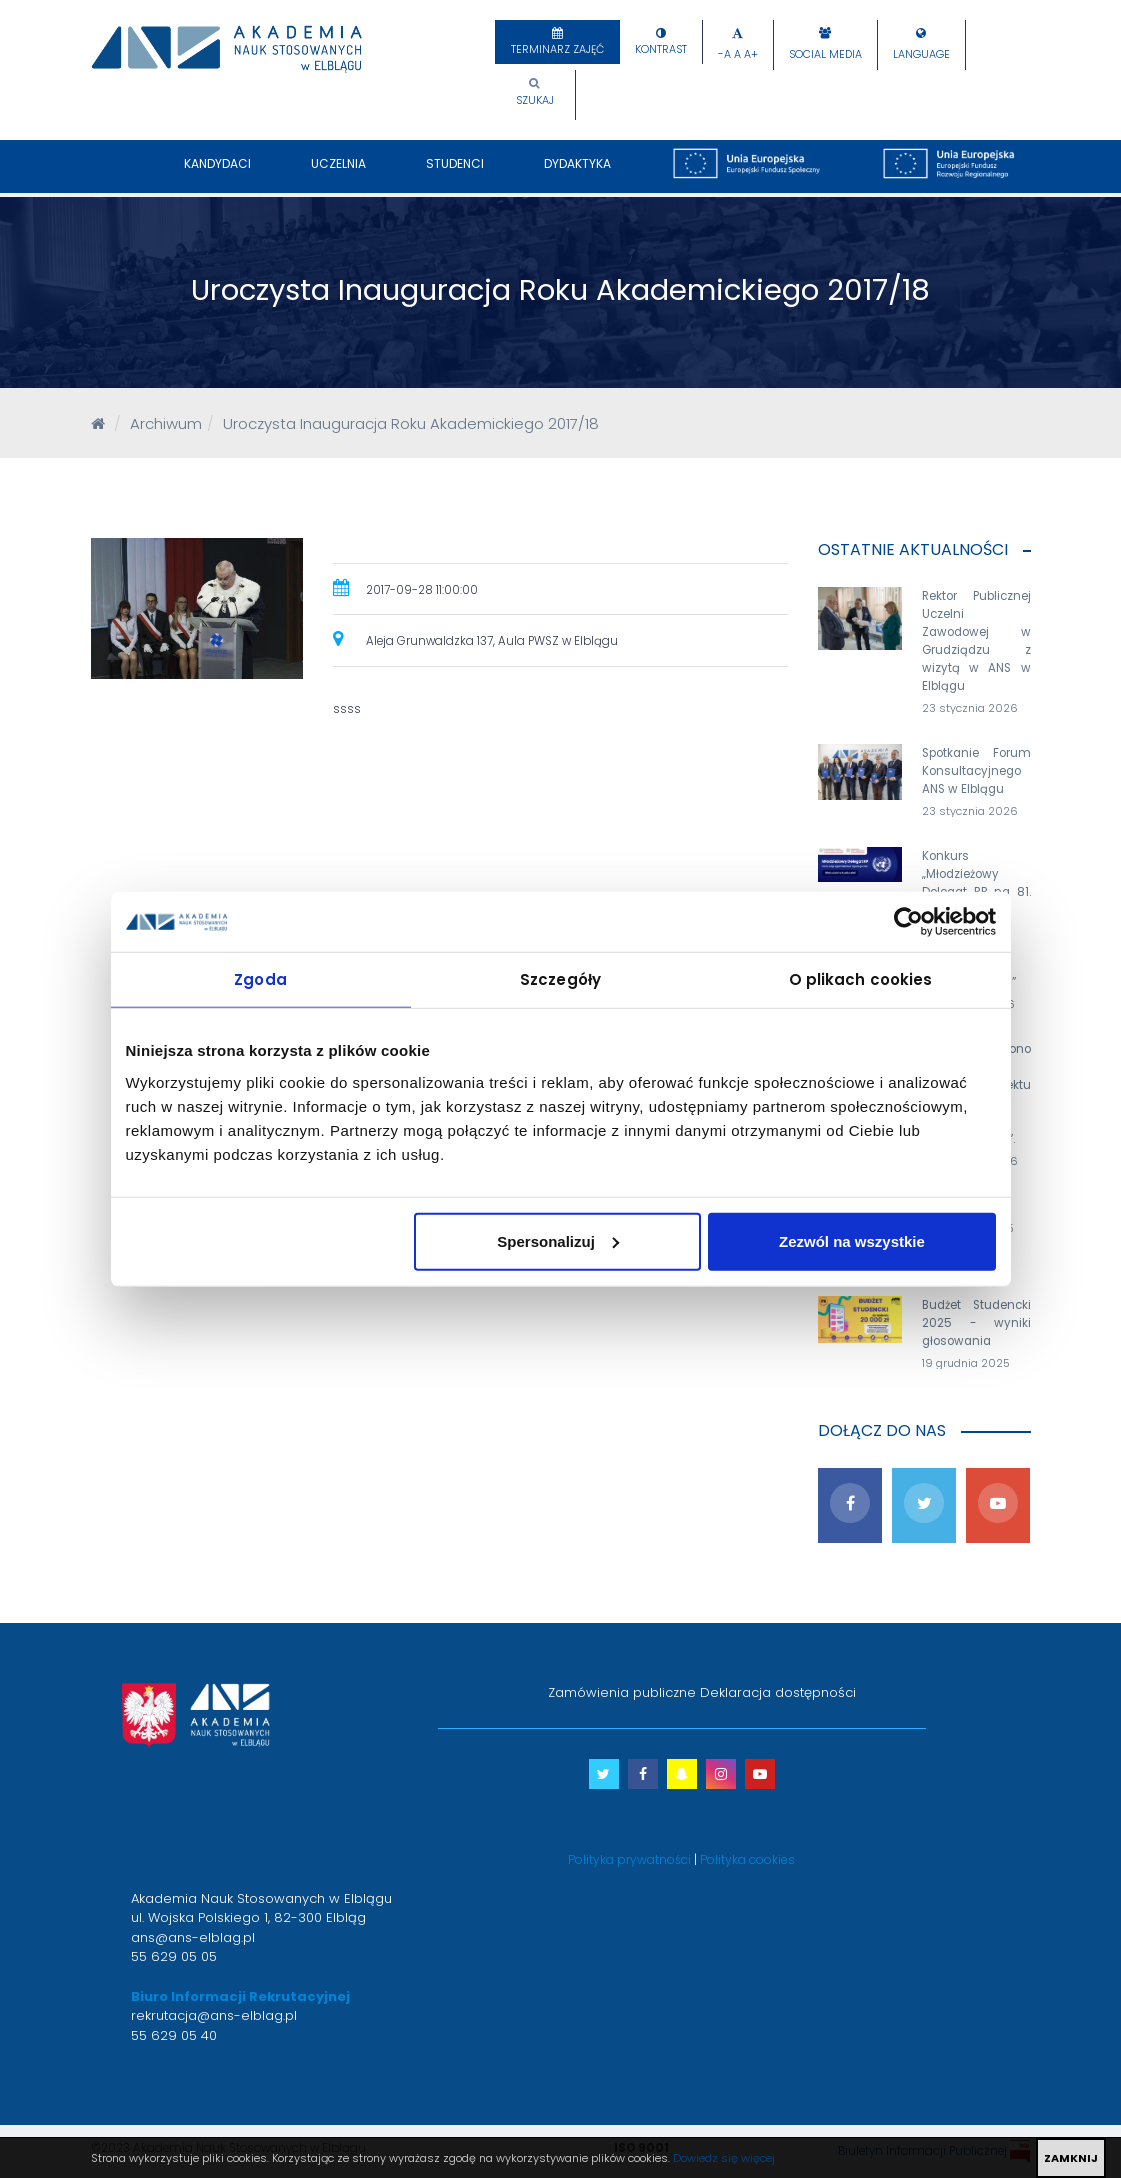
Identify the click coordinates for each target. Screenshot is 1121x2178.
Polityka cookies (747, 1859)
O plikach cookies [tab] (861, 979)
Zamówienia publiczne (622, 1692)
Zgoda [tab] (260, 979)
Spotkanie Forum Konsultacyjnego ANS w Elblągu (976, 771)
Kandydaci (217, 174)
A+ (751, 54)
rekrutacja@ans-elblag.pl (214, 2015)
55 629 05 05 (174, 1956)
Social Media (825, 54)
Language (921, 54)
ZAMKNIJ (1071, 2158)
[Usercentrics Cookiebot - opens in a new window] (908, 922)
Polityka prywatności (629, 1859)
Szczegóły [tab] (560, 979)
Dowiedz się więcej (724, 2158)
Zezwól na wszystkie (852, 1240)
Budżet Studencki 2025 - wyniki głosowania (976, 1323)
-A (724, 54)
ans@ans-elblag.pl (193, 1937)
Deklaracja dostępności (778, 1692)
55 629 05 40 (174, 2035)
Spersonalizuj (558, 1240)
